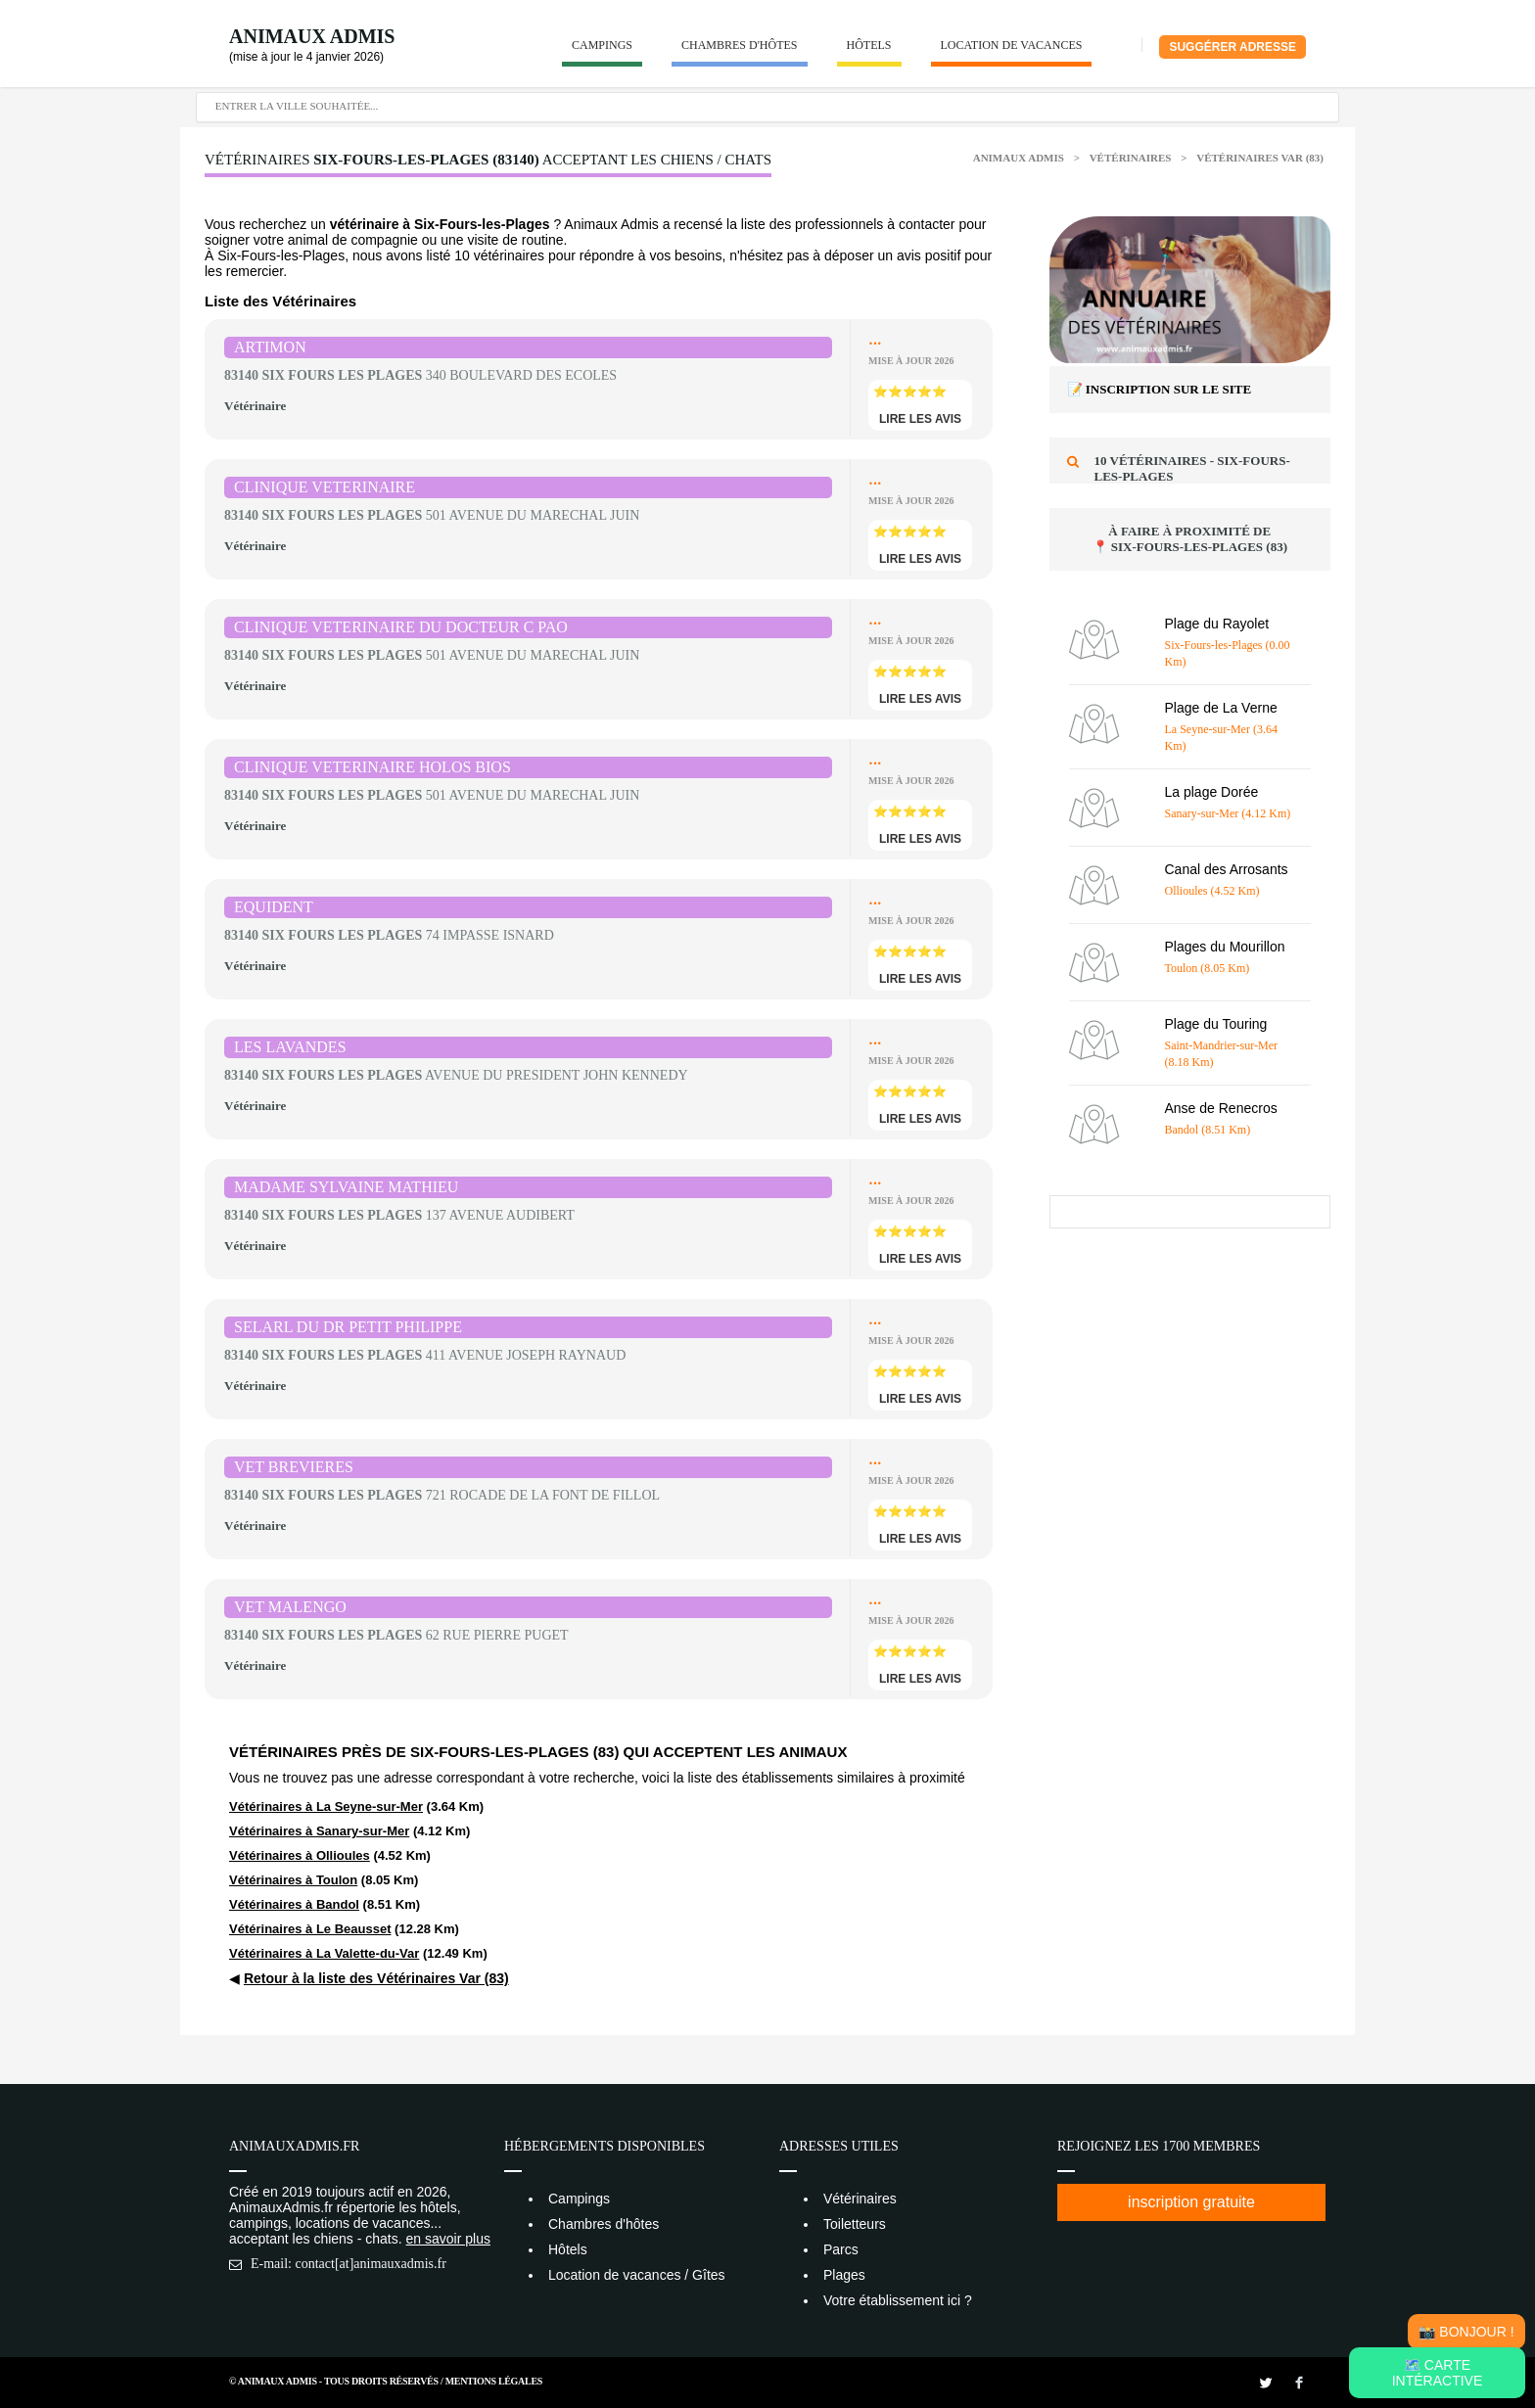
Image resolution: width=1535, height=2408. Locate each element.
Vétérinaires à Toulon (293, 1880)
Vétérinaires (1132, 157)
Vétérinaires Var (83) (1260, 157)
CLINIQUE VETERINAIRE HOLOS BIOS (372, 767)
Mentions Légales (493, 2381)
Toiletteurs (854, 2224)
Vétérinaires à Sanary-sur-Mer (319, 1831)
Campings (602, 45)
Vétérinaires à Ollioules (299, 1855)
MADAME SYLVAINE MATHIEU (346, 1187)
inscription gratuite (1191, 2202)
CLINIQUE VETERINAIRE (324, 487)
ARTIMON (270, 347)
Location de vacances (1012, 45)
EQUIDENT (273, 907)
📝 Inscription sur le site (1159, 389)
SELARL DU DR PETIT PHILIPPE (348, 1327)
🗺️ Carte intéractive (1437, 2372)
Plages (844, 2275)
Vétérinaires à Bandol (294, 1904)
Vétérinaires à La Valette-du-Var (324, 1953)
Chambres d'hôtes (739, 45)
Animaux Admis (312, 36)
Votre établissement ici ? (897, 2300)
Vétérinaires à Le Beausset (310, 1929)
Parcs (841, 2249)
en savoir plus (448, 2238)
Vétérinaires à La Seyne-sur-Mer (326, 1806)
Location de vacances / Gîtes (636, 2275)
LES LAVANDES (290, 1047)
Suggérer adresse (1232, 47)
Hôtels (869, 45)
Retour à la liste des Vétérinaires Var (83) (376, 1978)
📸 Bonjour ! (1466, 2331)
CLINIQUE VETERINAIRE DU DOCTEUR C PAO (401, 627)
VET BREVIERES (293, 1467)
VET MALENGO (290, 1606)
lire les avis (920, 419)
